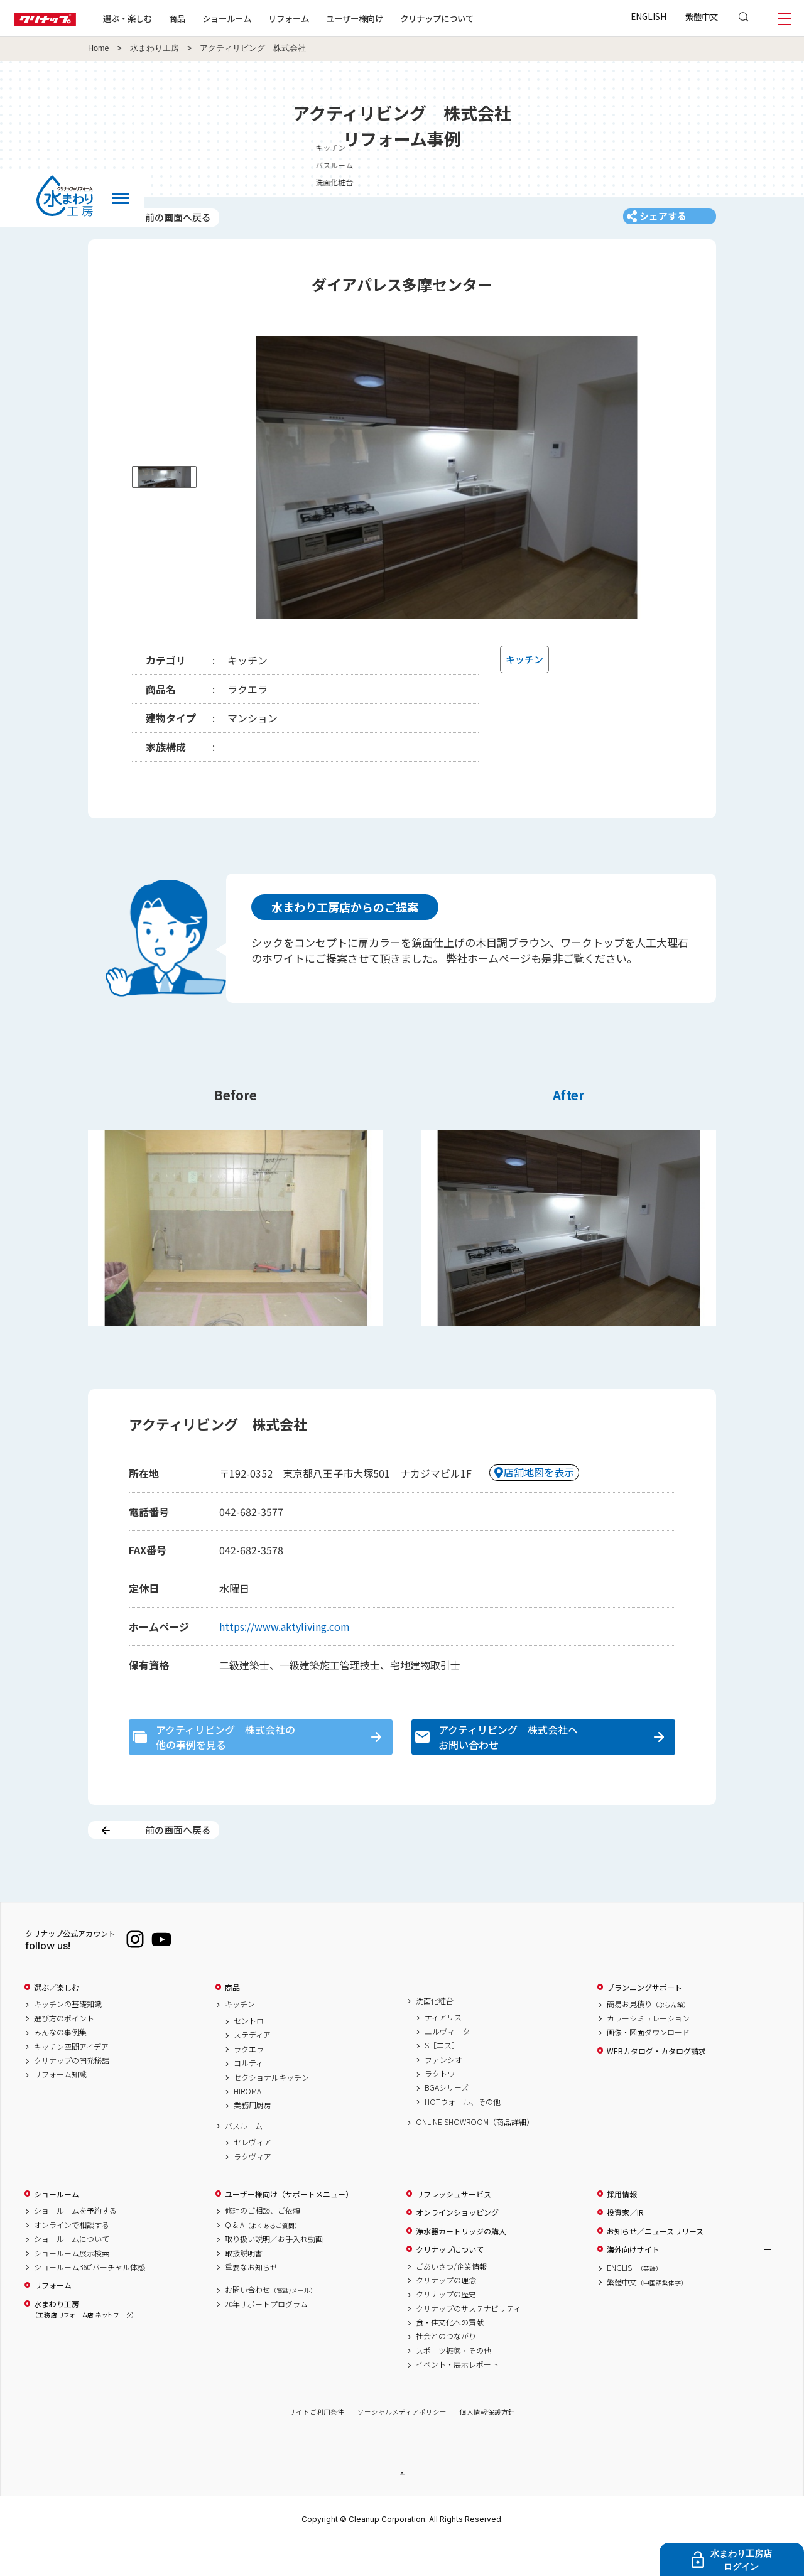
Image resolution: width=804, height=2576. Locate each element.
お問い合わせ (271, 2322)
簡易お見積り (648, 2036)
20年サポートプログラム (266, 2335)
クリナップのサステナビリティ (468, 2340)
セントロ (249, 2053)
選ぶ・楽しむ (158, 18)
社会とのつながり (446, 2368)
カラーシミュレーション (648, 2050)
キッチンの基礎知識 (68, 2036)
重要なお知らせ (251, 2298)
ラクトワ (440, 2106)
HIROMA (247, 2123)
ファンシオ (443, 2091)
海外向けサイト (633, 2281)
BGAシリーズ (447, 2119)
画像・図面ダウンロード (648, 2064)
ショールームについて (71, 2271)
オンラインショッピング (457, 2244)
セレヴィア (252, 2174)
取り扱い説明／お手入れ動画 (274, 2271)
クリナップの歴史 (446, 2326)
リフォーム (319, 18)
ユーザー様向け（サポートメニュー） (289, 2226)
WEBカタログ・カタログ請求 (656, 2082)
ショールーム (257, 18)
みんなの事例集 (60, 2064)
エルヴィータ (447, 2063)
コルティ (248, 2095)
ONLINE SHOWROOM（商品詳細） (475, 2154)
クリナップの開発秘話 (71, 2092)
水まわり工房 (154, 48)
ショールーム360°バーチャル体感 (89, 2298)
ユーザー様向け (385, 18)
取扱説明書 (244, 2285)
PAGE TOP (402, 2505)
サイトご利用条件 (316, 2444)
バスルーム (244, 2157)
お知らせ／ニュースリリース (655, 2263)
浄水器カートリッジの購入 (461, 2263)
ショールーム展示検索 (71, 2285)
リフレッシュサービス (453, 2226)
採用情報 (622, 2226)
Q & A (263, 2256)
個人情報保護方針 (487, 2444)
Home (98, 48)
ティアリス (443, 2049)
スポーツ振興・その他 (453, 2382)
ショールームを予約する (75, 2243)
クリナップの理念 (446, 2312)
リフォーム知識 (60, 2106)
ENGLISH (648, 16)
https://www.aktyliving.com (284, 1639)
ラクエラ (249, 2080)
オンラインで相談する (71, 2256)
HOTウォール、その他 (463, 2133)
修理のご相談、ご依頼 (262, 2243)
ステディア (252, 2067)
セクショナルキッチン (271, 2109)
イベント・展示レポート (457, 2396)
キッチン (240, 2036)
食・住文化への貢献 (450, 2354)
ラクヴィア (252, 2188)
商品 (232, 2019)
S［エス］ (442, 2077)
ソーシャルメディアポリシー (402, 2444)
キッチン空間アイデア (71, 2078)
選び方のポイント (64, 2050)
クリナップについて (467, 18)
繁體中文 (701, 16)
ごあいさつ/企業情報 (451, 2298)
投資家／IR (625, 2244)
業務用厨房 (252, 2137)
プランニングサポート (644, 2019)
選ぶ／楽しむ (56, 2019)
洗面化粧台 (435, 2032)
